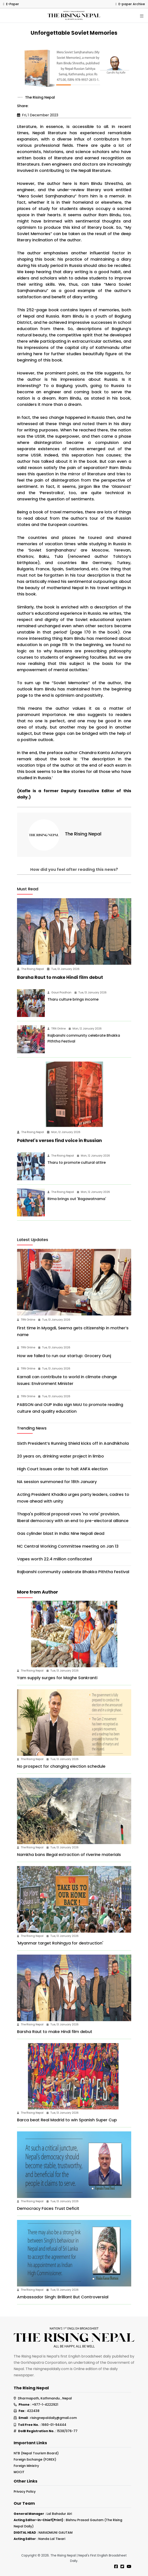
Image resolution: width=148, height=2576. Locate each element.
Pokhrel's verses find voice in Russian (59, 1140)
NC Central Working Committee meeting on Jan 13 (67, 1546)
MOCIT (19, 2472)
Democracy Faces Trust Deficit (48, 2208)
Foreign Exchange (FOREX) (35, 2459)
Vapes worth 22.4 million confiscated (54, 1559)
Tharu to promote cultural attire (76, 1162)
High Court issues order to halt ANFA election (62, 1469)
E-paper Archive (130, 4)
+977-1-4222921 (45, 2404)
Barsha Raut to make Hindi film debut (60, 977)
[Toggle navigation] (142, 16)
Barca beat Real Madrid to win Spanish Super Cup (67, 2120)
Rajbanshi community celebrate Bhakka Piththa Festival (73, 1572)
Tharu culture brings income (73, 999)
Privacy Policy (25, 2491)
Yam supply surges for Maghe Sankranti (57, 1678)
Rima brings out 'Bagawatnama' (76, 1198)
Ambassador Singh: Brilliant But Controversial (62, 2297)
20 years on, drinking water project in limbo (60, 1456)
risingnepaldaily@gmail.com (53, 2418)
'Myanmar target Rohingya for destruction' (60, 1943)
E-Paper (11, 4)
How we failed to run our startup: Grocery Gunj (64, 1355)
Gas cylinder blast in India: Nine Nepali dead (60, 1533)
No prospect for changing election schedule (61, 1766)
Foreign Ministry (26, 2466)
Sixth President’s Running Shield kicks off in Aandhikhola (73, 1443)
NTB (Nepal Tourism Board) (36, 2453)
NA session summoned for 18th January (57, 1481)
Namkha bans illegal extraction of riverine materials (69, 1854)
